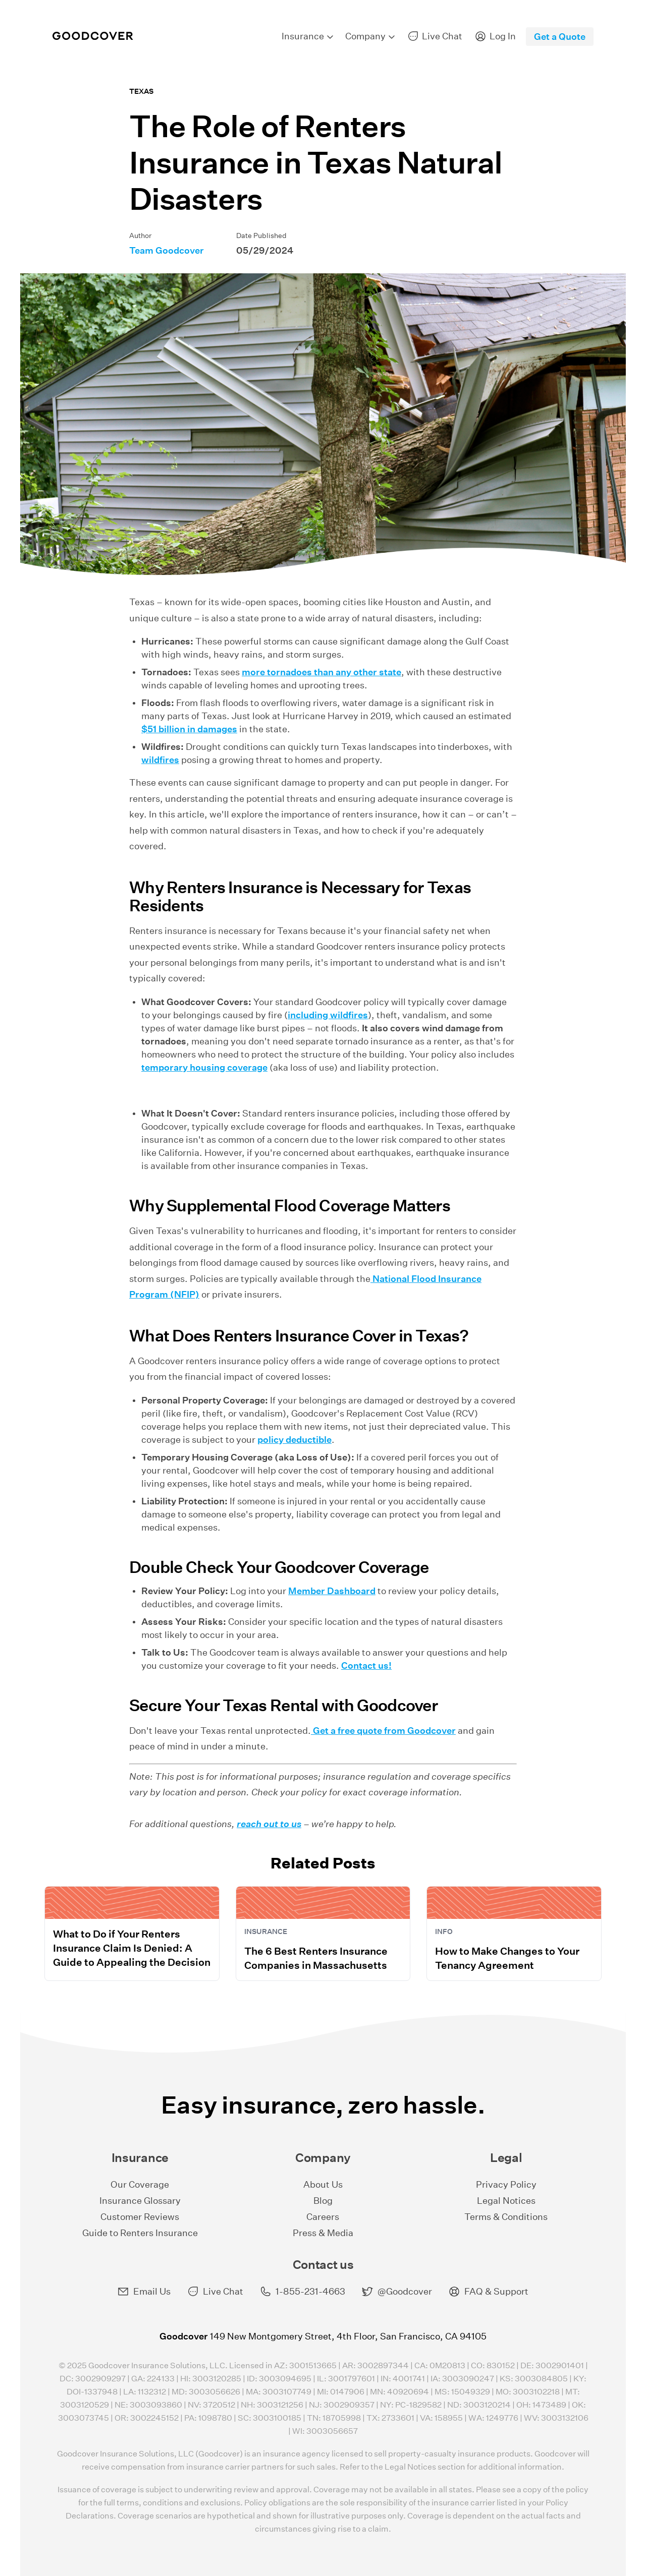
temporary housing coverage (204, 1067)
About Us (323, 2184)
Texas (141, 91)
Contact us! (366, 1665)
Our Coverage (140, 2184)
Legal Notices (506, 2200)
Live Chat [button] (215, 2292)
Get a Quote (559, 36)
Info (444, 1931)
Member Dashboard (331, 1591)
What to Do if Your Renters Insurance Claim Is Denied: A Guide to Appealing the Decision (131, 1948)
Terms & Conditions (506, 2216)
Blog (323, 2200)
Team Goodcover (166, 250)
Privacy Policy (506, 2184)
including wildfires (328, 1015)
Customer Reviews (139, 2216)
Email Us (144, 2292)
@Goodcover (396, 2292)
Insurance (265, 1931)
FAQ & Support (488, 2292)
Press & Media (323, 2233)
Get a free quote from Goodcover (383, 1730)
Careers (322, 2216)
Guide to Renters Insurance (140, 2233)
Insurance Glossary (140, 2200)
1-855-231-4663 (302, 2292)
